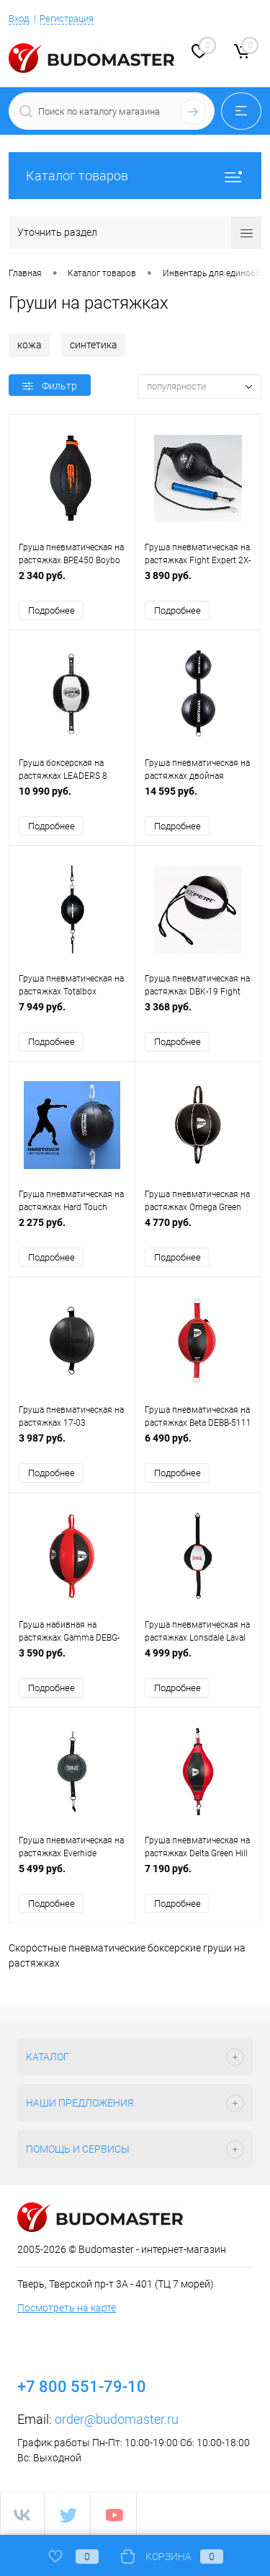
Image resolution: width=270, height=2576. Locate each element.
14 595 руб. (198, 798)
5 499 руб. (72, 1876)
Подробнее (51, 610)
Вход (19, 18)
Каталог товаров (135, 175)
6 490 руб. (198, 1445)
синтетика (93, 344)
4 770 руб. (198, 1230)
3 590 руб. (72, 1661)
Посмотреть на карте (66, 2308)
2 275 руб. (72, 1230)
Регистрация (67, 18)
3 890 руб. (198, 583)
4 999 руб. (198, 1661)
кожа (29, 344)
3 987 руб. (72, 1445)
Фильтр (49, 386)
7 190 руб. (198, 1876)
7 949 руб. (72, 1014)
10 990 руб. (72, 798)
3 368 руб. (198, 1014)
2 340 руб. (72, 583)
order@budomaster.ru (117, 2419)
